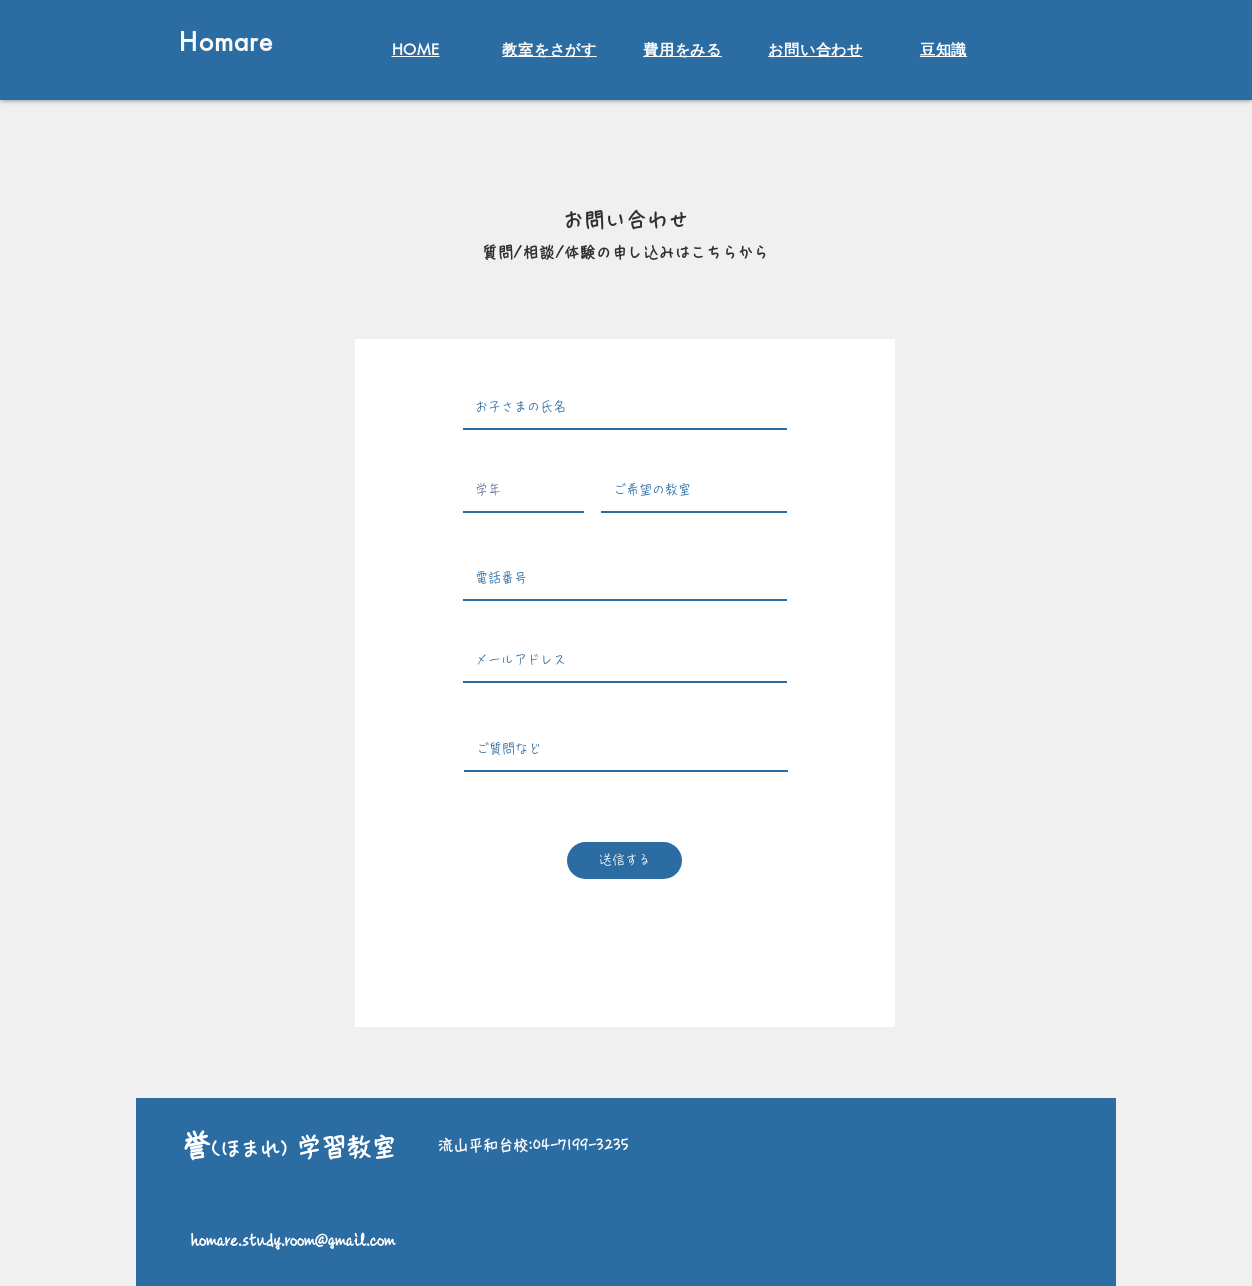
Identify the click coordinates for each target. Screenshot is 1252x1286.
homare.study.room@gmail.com (293, 1240)
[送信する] (624, 860)
